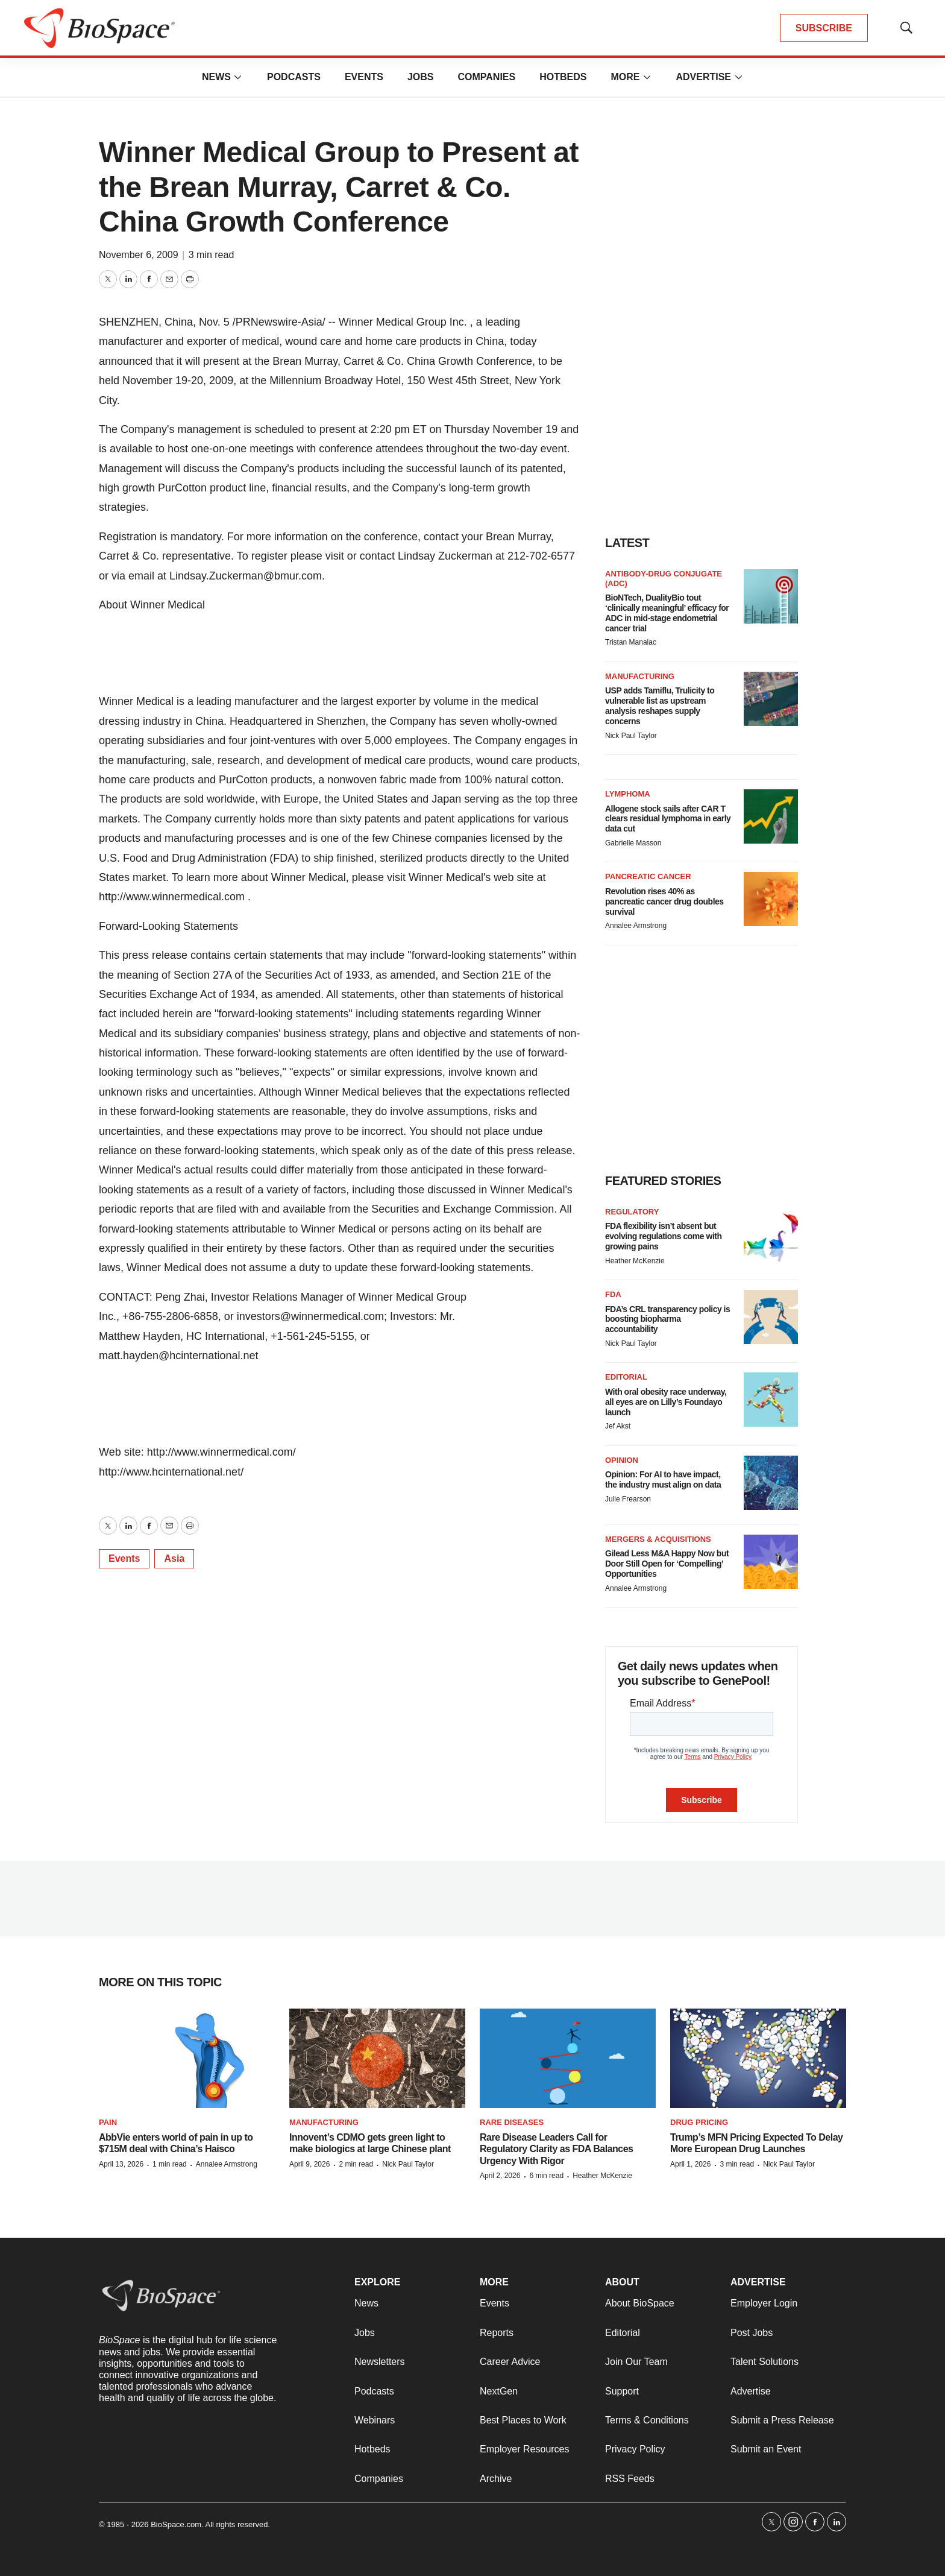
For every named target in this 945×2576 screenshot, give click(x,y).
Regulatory (632, 1211)
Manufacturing (639, 676)
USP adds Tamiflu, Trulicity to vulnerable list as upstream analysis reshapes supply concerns (659, 705)
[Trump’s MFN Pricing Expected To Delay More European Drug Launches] (758, 2058)
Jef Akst (617, 1426)
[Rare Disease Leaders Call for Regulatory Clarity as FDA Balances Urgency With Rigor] (568, 2058)
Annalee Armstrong (636, 925)
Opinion (621, 1460)
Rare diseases (512, 2122)
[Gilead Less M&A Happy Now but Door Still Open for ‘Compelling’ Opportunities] (771, 1562)
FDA (613, 1294)
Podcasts (294, 77)
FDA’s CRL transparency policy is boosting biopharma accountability (667, 1319)
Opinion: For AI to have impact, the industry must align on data (663, 1479)
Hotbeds (562, 77)
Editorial (626, 1376)
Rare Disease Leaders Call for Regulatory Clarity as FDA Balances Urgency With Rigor (556, 2148)
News (216, 77)
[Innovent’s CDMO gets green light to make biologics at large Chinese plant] (377, 2058)
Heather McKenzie (635, 1261)
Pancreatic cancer (648, 876)
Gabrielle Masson (633, 843)
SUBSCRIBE (824, 28)
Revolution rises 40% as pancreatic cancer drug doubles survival (664, 901)
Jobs (420, 77)
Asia (174, 1558)
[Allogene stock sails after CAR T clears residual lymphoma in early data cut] (771, 816)
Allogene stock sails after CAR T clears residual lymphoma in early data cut (667, 819)
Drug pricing (699, 2122)
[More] (238, 77)
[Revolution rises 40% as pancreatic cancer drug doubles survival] (771, 899)
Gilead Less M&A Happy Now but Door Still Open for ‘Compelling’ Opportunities (667, 1563)
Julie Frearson (628, 1499)
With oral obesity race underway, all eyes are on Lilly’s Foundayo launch (665, 1402)
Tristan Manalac (630, 642)
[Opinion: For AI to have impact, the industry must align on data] (771, 1483)
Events (364, 77)
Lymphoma (627, 793)
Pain (108, 2122)
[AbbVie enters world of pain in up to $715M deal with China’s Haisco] (187, 2058)
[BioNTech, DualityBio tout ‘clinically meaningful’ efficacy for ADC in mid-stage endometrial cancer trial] (771, 596)
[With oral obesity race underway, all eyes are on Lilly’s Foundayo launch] (771, 1399)
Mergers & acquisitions (658, 1539)
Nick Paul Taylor (631, 735)
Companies (486, 77)
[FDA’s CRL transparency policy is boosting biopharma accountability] (771, 1317)
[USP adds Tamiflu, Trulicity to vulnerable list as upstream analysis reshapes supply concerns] (771, 699)
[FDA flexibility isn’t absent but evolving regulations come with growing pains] (771, 1234)
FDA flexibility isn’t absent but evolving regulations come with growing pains (663, 1236)
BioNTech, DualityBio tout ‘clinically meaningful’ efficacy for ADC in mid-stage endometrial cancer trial (667, 613)
